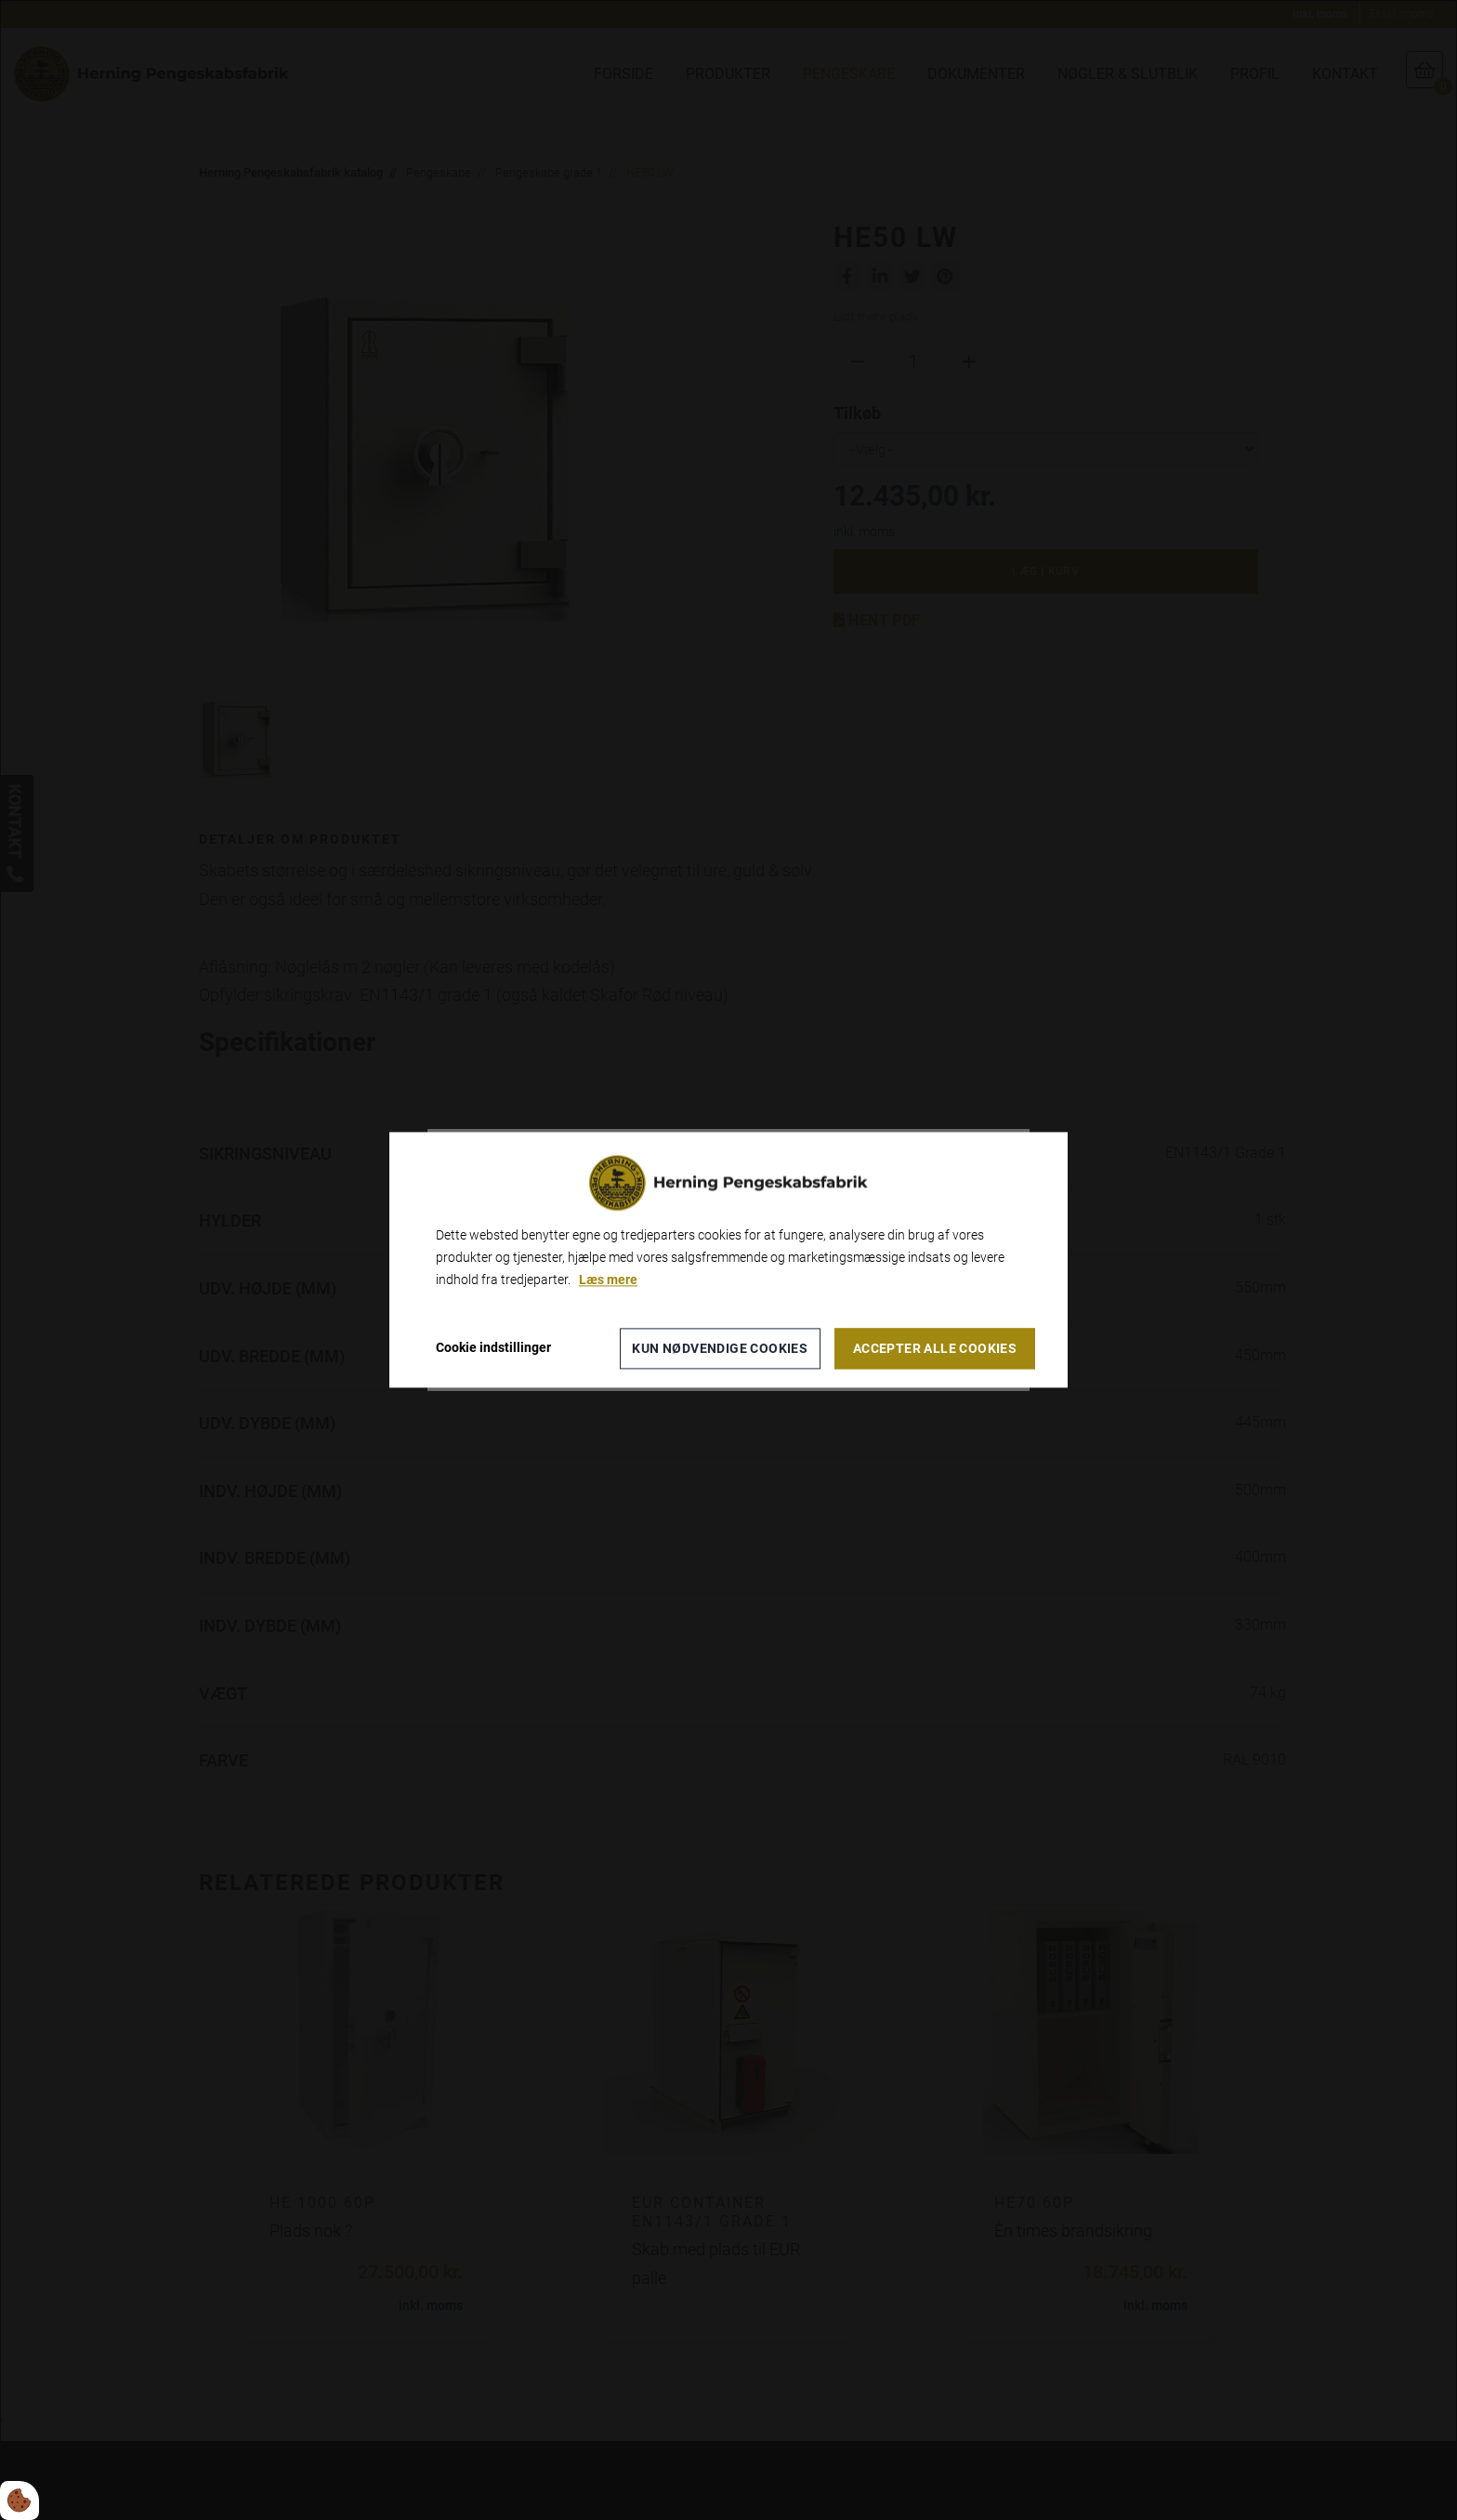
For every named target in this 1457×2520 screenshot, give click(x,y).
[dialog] (728, 1259)
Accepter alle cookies (935, 1349)
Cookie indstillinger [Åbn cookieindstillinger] (493, 1348)
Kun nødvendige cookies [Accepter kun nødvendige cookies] (719, 1349)
